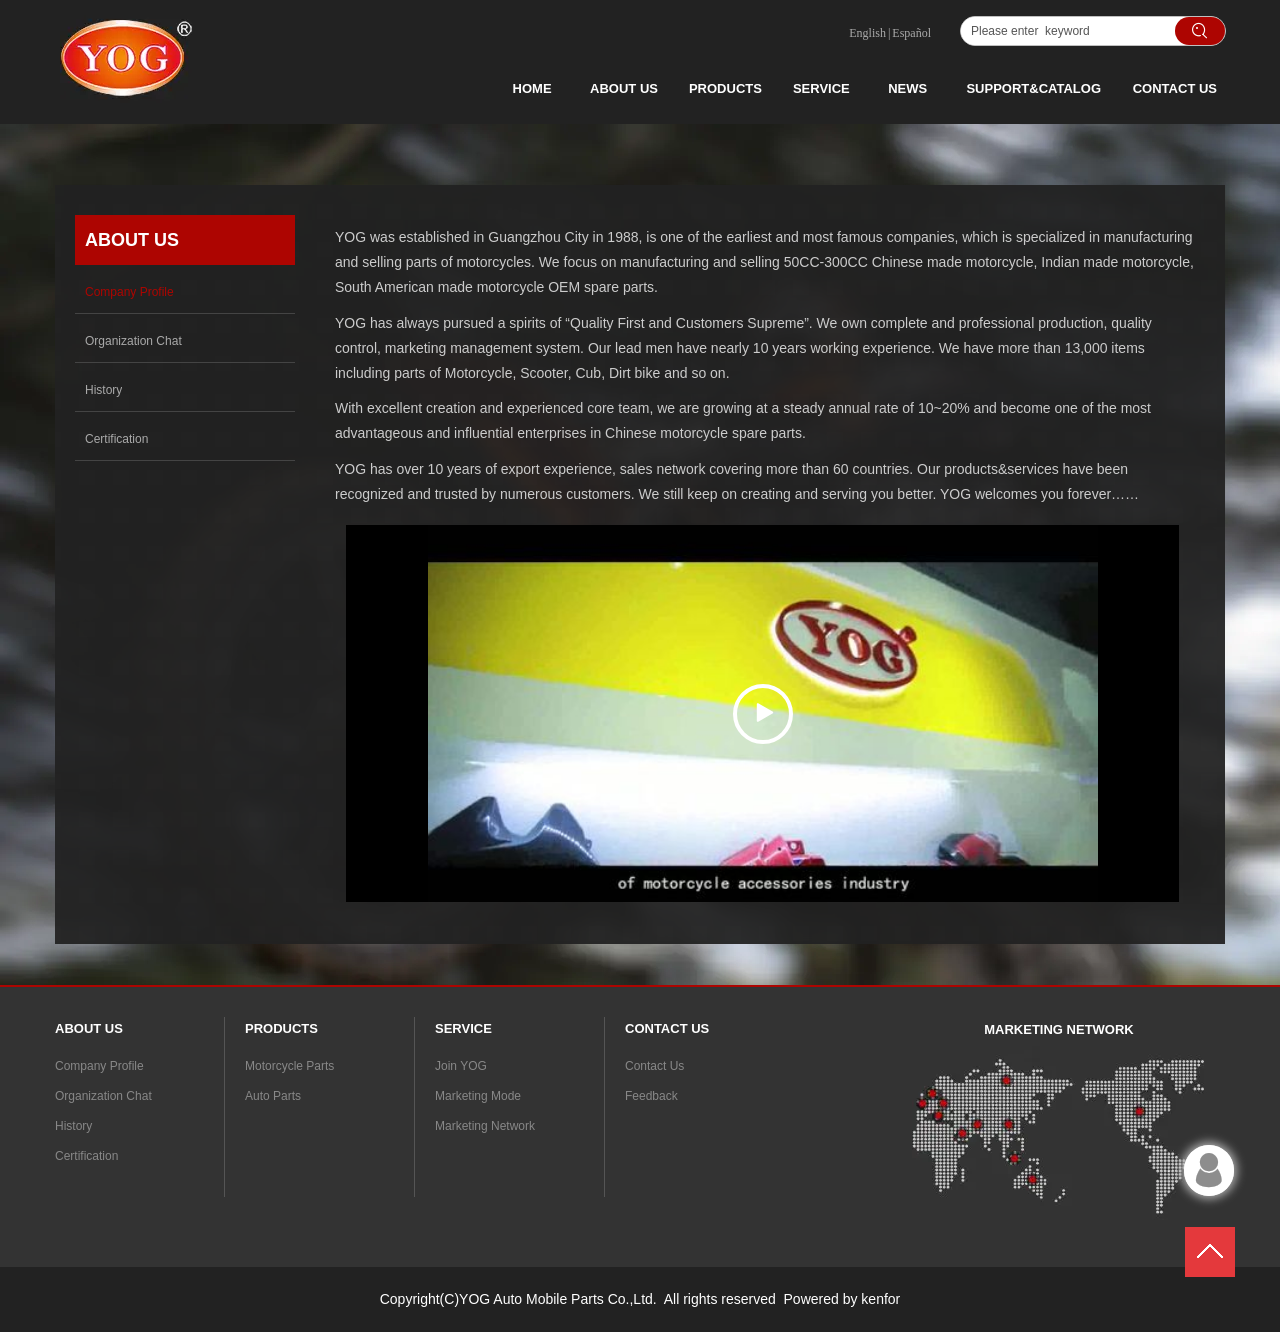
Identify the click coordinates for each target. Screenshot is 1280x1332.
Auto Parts (273, 1096)
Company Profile (99, 1066)
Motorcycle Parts (289, 1066)
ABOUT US (624, 88)
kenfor (880, 1299)
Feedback (651, 1096)
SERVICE (821, 88)
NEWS (907, 88)
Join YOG (461, 1066)
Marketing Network (485, 1126)
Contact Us (654, 1066)
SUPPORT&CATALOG (1033, 88)
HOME (532, 88)
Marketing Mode (478, 1096)
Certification (86, 1156)
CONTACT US (1175, 88)
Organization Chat (103, 1096)
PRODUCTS (725, 88)
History (73, 1126)
